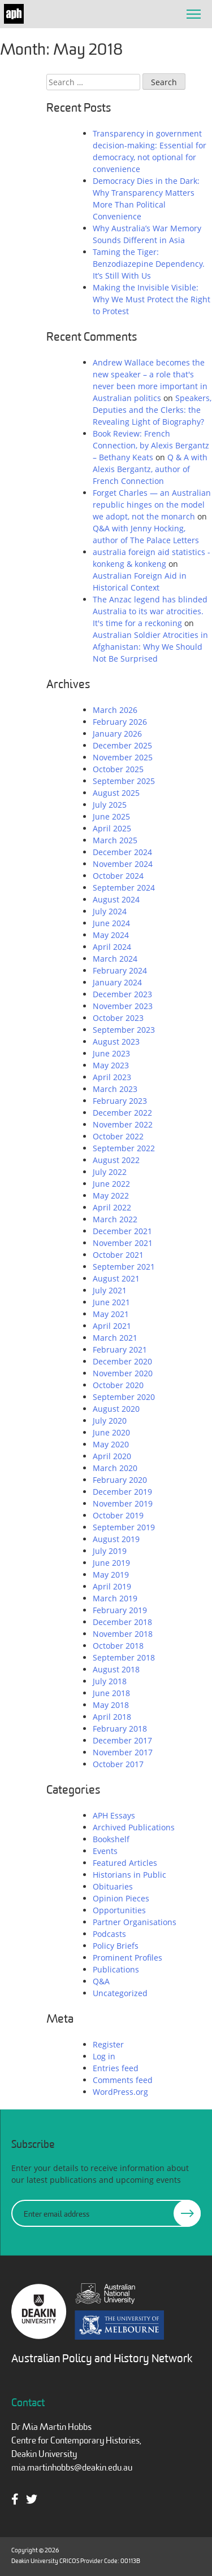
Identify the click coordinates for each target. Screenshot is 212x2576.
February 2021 (120, 1349)
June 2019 (111, 1562)
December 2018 (122, 1622)
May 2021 (111, 1314)
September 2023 (124, 1029)
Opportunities (119, 1910)
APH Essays (114, 1815)
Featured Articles (125, 1862)
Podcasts (109, 1933)
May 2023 (111, 1065)
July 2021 (110, 1290)
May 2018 (111, 1704)
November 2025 (123, 757)
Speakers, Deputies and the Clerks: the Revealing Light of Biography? (152, 410)
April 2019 (112, 1586)
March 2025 (115, 840)
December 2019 (122, 1491)
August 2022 (116, 1160)
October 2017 (118, 1764)
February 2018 (120, 1728)
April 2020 (112, 1456)
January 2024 (117, 982)
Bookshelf (111, 1839)
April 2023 (112, 1077)
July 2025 (110, 804)
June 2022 (111, 1183)
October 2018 (118, 1645)
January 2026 (117, 733)
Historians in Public (129, 1874)
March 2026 (115, 709)
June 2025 (111, 816)
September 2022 (124, 1148)
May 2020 (111, 1444)
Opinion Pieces (121, 1898)
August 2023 (116, 1041)
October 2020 (118, 1385)
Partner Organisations (134, 1922)
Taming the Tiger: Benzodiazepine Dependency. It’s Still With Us (149, 263)
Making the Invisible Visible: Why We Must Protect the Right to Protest (151, 299)
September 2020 (124, 1397)
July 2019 (110, 1550)
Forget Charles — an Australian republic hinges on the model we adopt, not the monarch (152, 504)
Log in (104, 2056)
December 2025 (122, 745)
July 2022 (110, 1171)
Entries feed (116, 2068)
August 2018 (116, 1669)
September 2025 (124, 781)
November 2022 (123, 1124)
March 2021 (115, 1337)
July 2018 (110, 1681)
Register (108, 2044)
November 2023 (123, 1006)
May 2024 (111, 935)
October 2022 (118, 1136)
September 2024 (124, 887)
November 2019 (123, 1503)
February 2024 (120, 970)
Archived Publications (134, 1827)
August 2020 (116, 1408)
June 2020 (111, 1432)
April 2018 (112, 1716)
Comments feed (123, 2080)
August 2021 (116, 1278)
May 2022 (111, 1195)
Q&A (101, 1981)
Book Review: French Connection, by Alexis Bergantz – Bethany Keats (151, 445)
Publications (116, 1969)
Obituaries (113, 1886)
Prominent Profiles (127, 1957)
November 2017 (123, 1752)
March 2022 (115, 1219)
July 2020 (110, 1420)
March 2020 (115, 1468)
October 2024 (118, 875)
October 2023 (118, 1017)
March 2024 (115, 958)
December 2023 (122, 994)
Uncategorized (120, 1993)
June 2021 (111, 1302)
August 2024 (116, 899)
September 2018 (124, 1657)
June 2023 (111, 1053)
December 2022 (122, 1112)
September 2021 (124, 1266)
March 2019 (115, 1598)
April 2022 (112, 1207)
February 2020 (120, 1479)
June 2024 (111, 923)
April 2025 (112, 828)
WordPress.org (120, 2091)
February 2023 (120, 1100)
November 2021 (123, 1243)
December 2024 (122, 852)
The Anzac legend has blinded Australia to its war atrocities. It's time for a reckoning (150, 611)
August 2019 (116, 1539)
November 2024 (123, 863)
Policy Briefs (116, 1945)
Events (105, 1851)
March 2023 (115, 1089)
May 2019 (111, 1574)
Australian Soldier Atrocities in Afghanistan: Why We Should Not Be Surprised (150, 646)
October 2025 (118, 769)
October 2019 (118, 1515)
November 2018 (123, 1633)
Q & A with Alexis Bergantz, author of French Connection (150, 469)
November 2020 (123, 1373)
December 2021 (122, 1231)
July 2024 (110, 911)
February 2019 (120, 1610)
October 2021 (118, 1254)
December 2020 (122, 1361)
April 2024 (112, 946)
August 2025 (116, 792)
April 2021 (112, 1325)
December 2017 (122, 1740)
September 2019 (124, 1527)
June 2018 (111, 1693)
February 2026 (120, 721)
